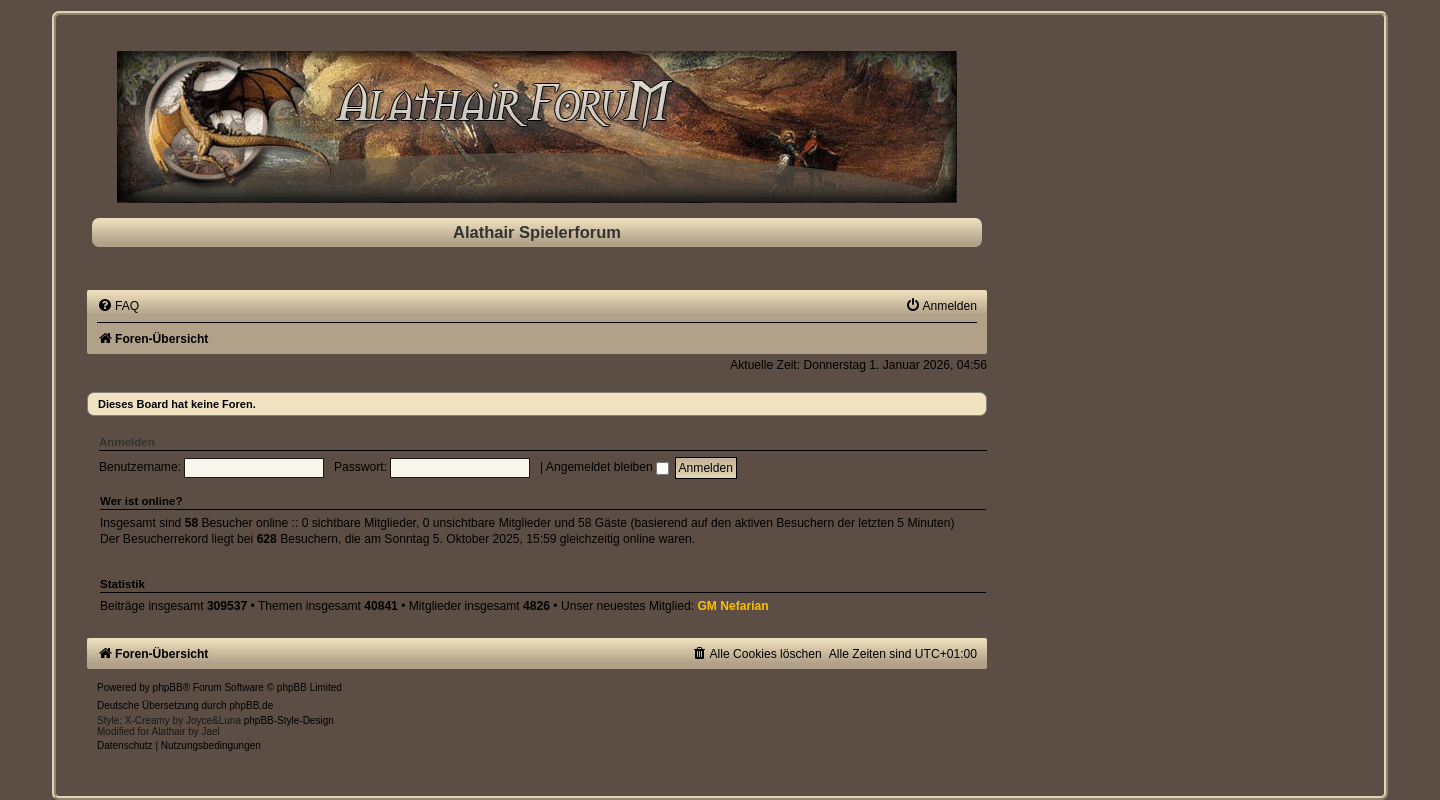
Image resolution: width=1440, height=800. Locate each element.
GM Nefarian (732, 606)
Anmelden (127, 442)
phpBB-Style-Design (289, 720)
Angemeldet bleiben (607, 467)
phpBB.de (251, 705)
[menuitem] (118, 306)
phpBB (168, 687)
